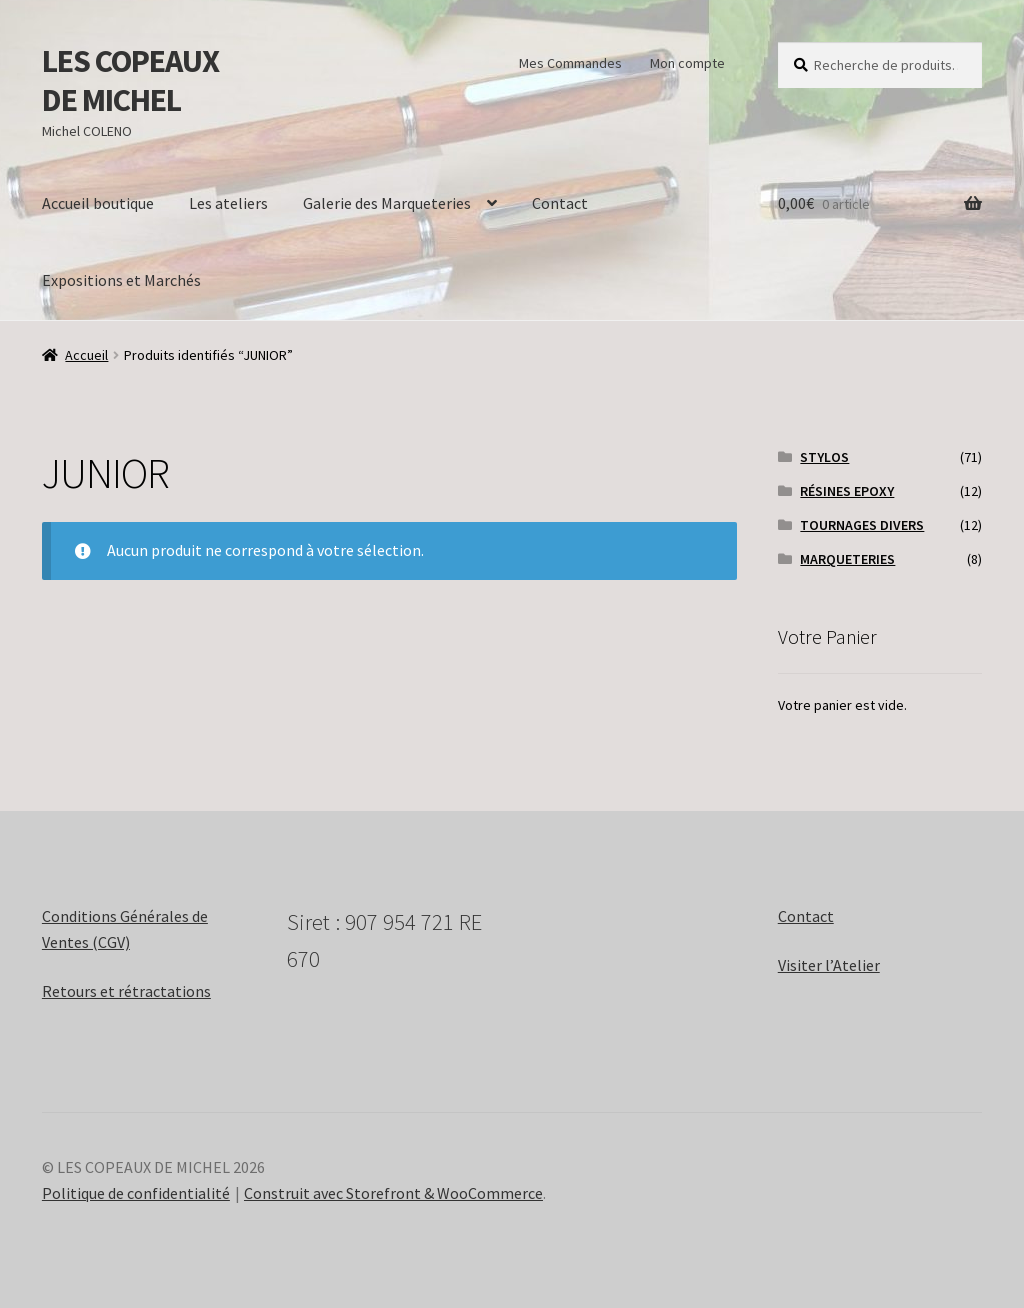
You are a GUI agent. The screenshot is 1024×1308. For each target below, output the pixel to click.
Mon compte (687, 63)
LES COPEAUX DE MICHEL (130, 80)
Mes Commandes (570, 63)
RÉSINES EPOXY (847, 491)
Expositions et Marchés (121, 280)
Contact (560, 203)
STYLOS (824, 457)
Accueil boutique (98, 203)
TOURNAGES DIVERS (862, 525)
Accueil (86, 355)
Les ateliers (228, 203)
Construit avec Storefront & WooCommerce (393, 1193)
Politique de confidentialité (136, 1193)
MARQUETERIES (847, 559)
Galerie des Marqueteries (387, 203)
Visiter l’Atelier (829, 965)
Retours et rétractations (126, 991)
